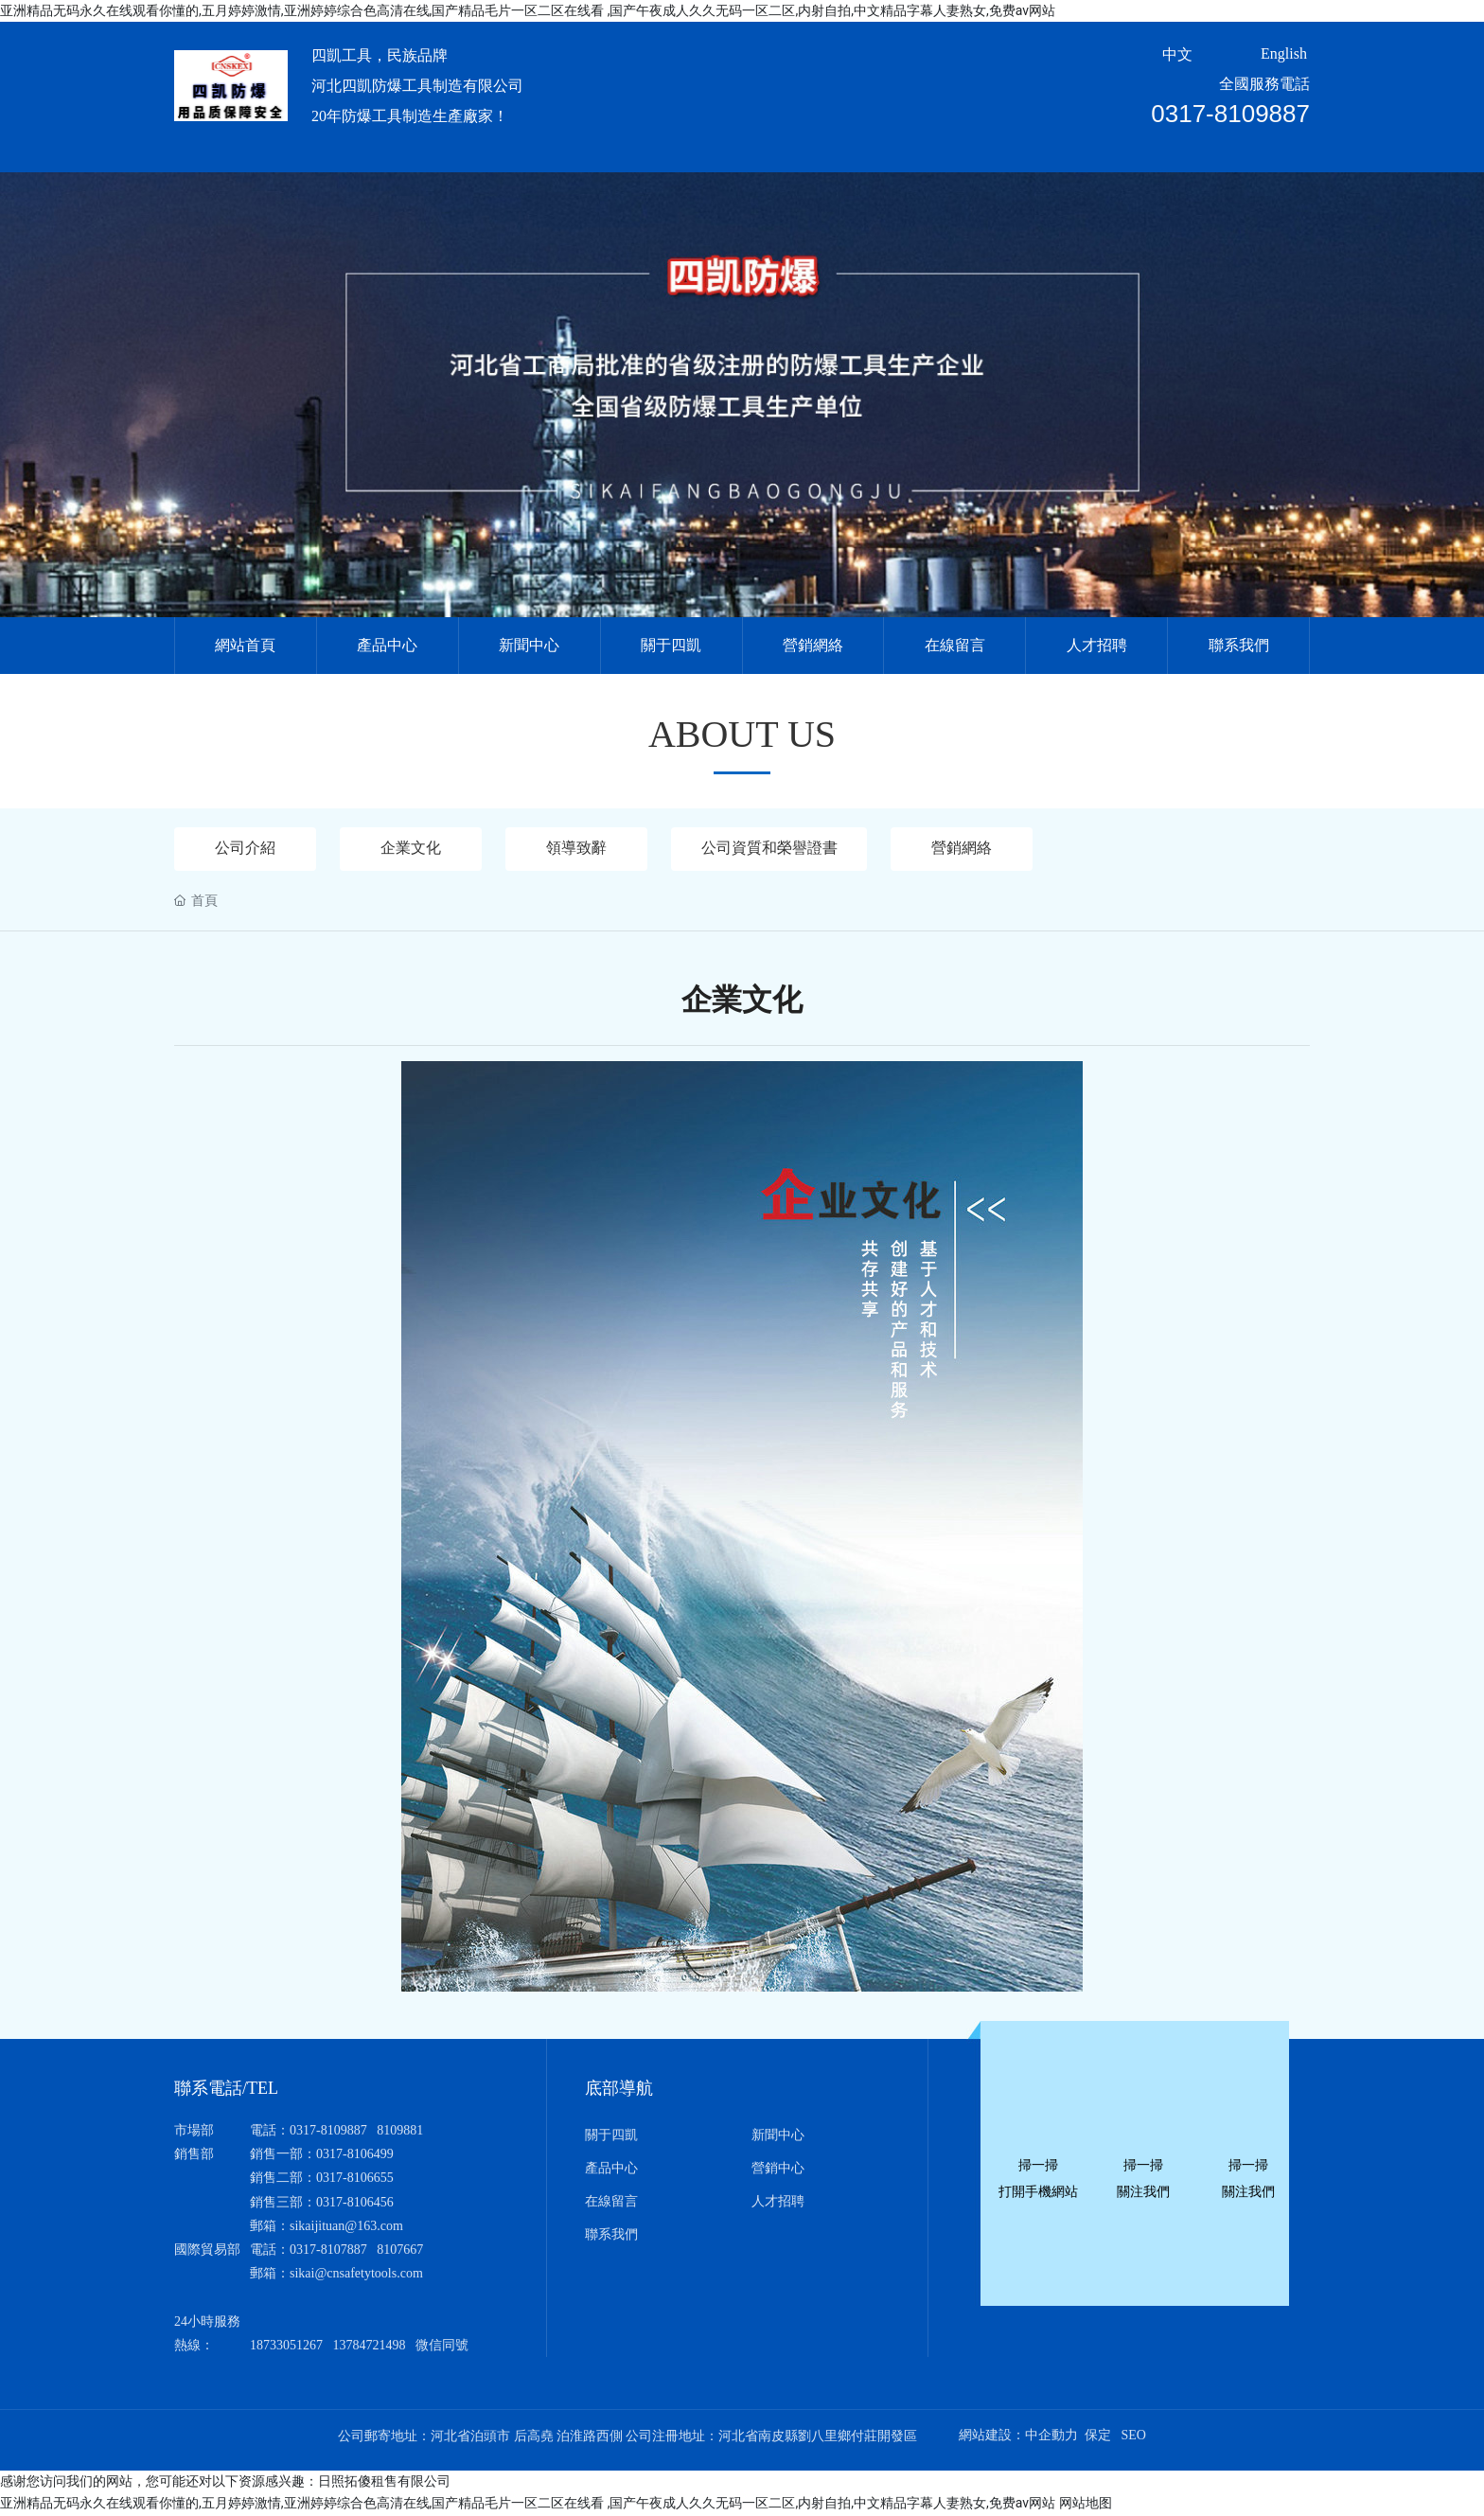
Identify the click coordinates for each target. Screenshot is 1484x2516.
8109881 (400, 2131)
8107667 (400, 2250)
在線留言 (611, 2202)
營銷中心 (777, 2169)
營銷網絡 (968, 849)
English (1284, 53)
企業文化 (410, 849)
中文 (1177, 54)
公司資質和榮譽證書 (772, 849)
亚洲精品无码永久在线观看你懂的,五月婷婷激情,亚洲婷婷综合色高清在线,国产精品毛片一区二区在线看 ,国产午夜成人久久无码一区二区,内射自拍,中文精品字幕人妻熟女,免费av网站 (527, 10)
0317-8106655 (355, 2179)
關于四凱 (611, 2136)
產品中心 (611, 2169)
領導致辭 (576, 849)
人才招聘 (777, 2202)
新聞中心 (777, 2136)
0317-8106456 (355, 2203)
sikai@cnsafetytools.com (356, 2275)
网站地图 (1085, 2504)
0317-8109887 (1230, 113)
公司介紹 (245, 849)
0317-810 (315, 2250)
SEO (1133, 2436)
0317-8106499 (355, 2156)
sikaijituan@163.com (346, 2227)
